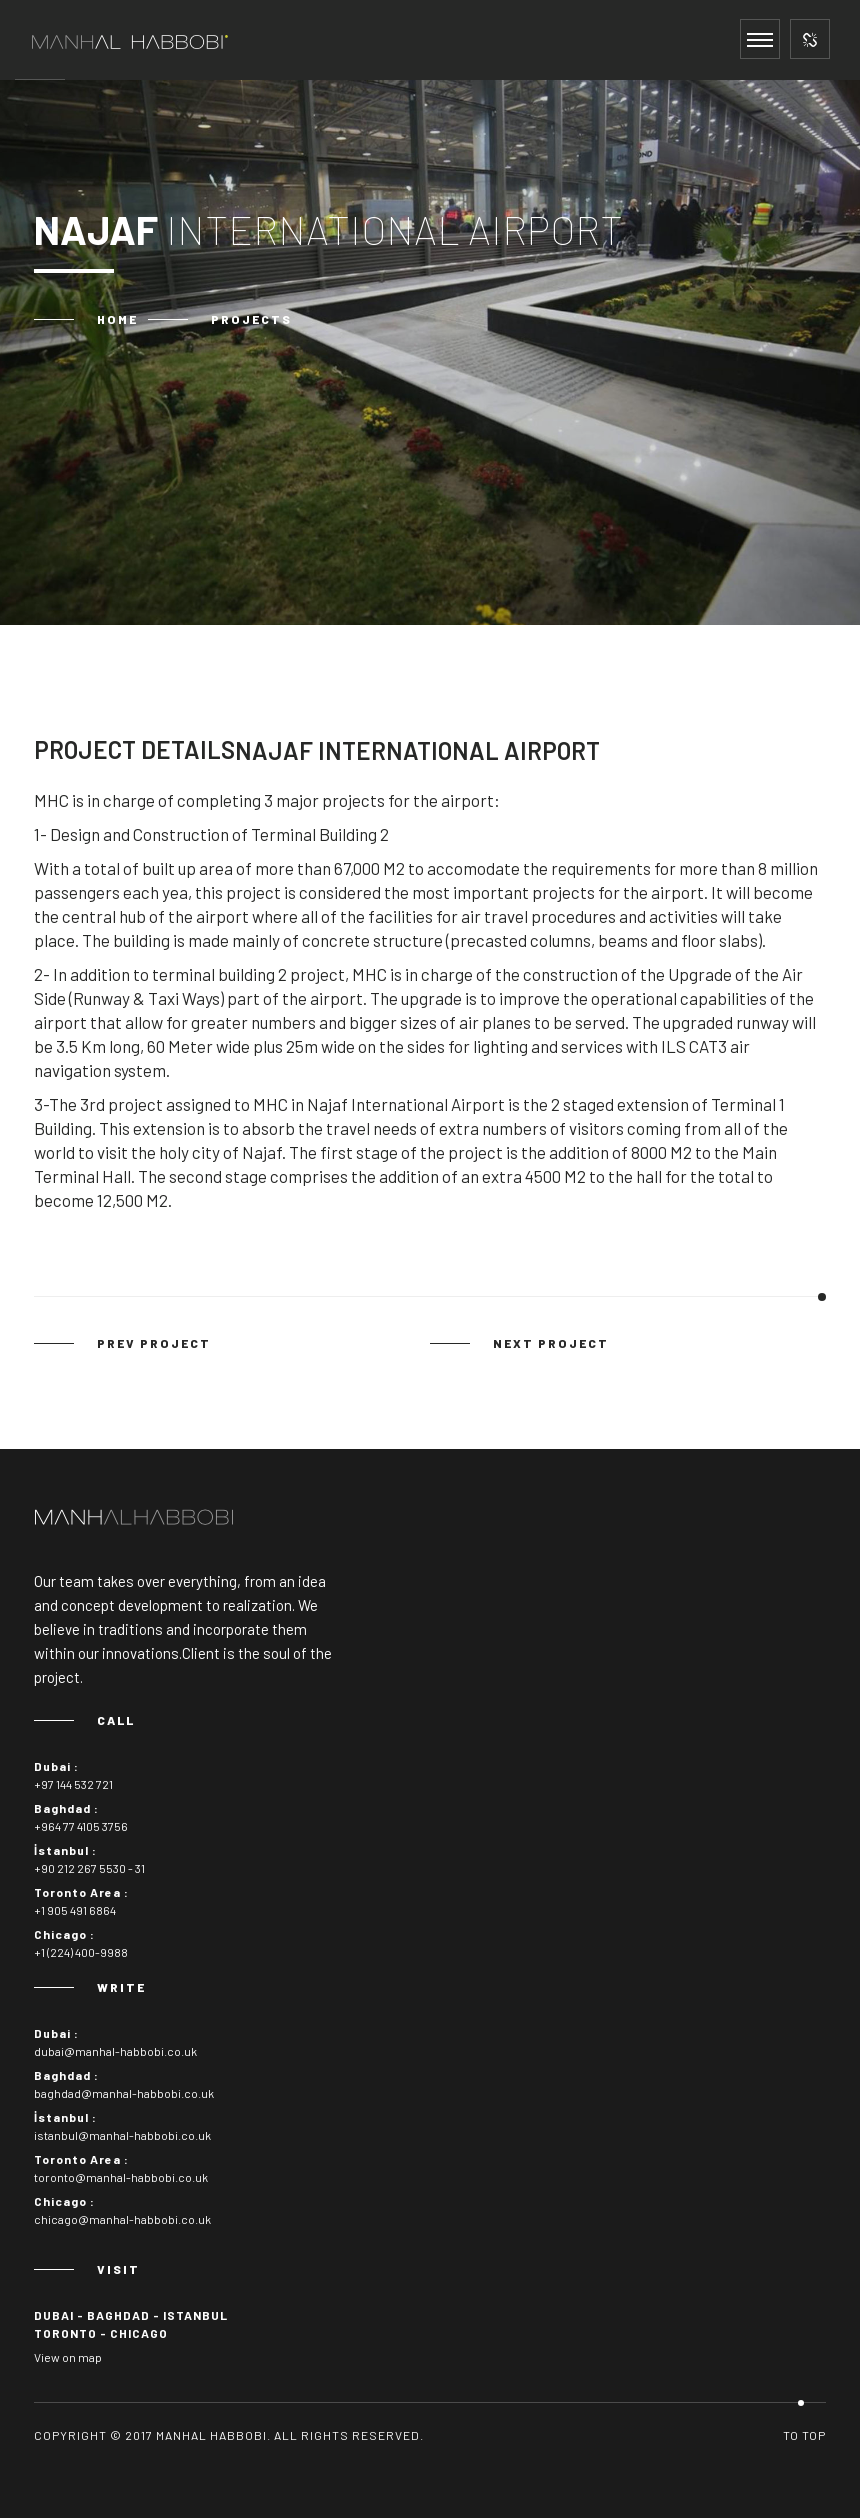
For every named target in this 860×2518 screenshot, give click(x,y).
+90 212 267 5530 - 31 (89, 1868)
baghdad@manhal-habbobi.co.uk (124, 2093)
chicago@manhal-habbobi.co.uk (122, 2219)
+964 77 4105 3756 (81, 1826)
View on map (68, 2357)
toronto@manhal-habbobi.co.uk (121, 2177)
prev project (154, 1343)
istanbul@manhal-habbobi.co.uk (122, 2135)
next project (551, 1343)
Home (117, 319)
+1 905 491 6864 (75, 1910)
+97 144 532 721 (73, 1784)
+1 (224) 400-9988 (81, 1952)
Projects (251, 319)
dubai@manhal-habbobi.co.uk (115, 2051)
